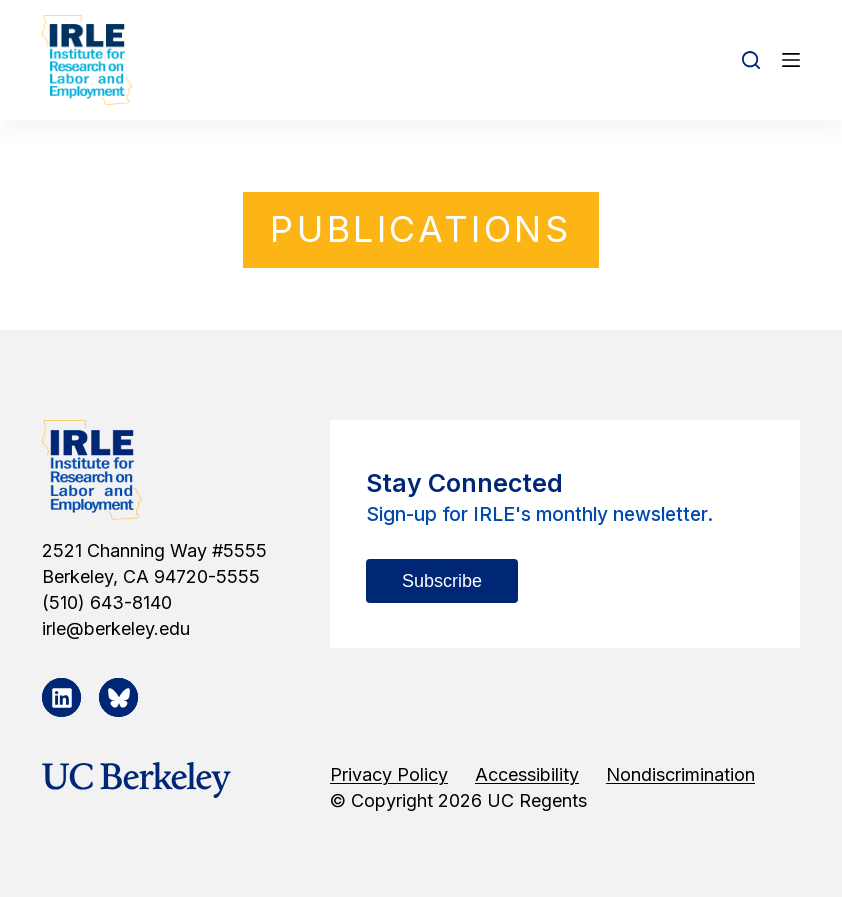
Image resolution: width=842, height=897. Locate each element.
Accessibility (527, 774)
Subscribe (442, 581)
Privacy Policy (389, 774)
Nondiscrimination (680, 774)
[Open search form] (751, 60)
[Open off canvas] (791, 60)
